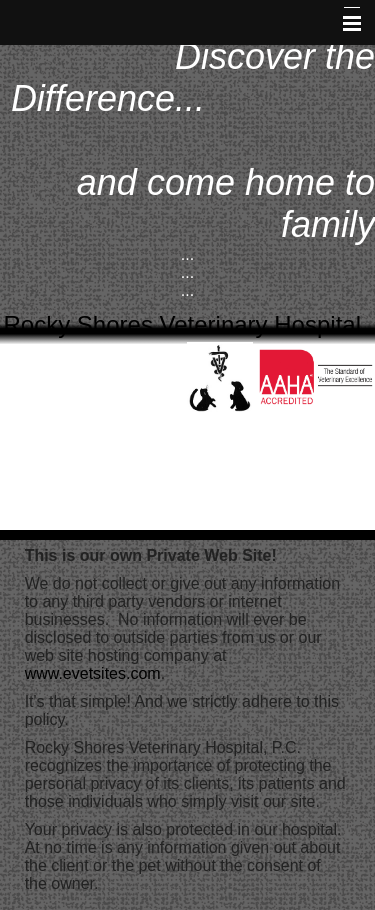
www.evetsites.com (93, 673)
